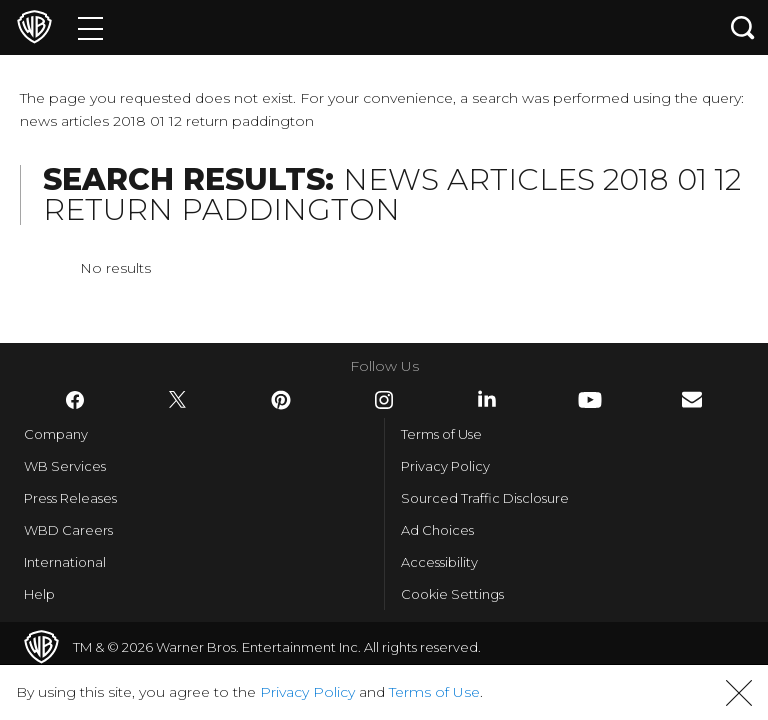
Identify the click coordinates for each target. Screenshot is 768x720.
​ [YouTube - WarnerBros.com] (590, 400)
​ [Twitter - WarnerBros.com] (178, 400)
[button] (739, 693)
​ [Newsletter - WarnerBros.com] (692, 399)
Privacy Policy (445, 466)
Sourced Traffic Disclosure (485, 498)
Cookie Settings (452, 594)
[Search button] (743, 27)
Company (56, 434)
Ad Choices (437, 530)
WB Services (65, 466)
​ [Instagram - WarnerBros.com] (384, 400)
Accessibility (439, 562)
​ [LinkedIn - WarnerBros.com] (487, 399)
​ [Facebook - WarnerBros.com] (75, 400)
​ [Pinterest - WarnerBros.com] (281, 400)
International (65, 562)
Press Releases (70, 498)
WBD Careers (68, 530)
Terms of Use (441, 434)
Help (39, 594)
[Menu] (90, 27)
